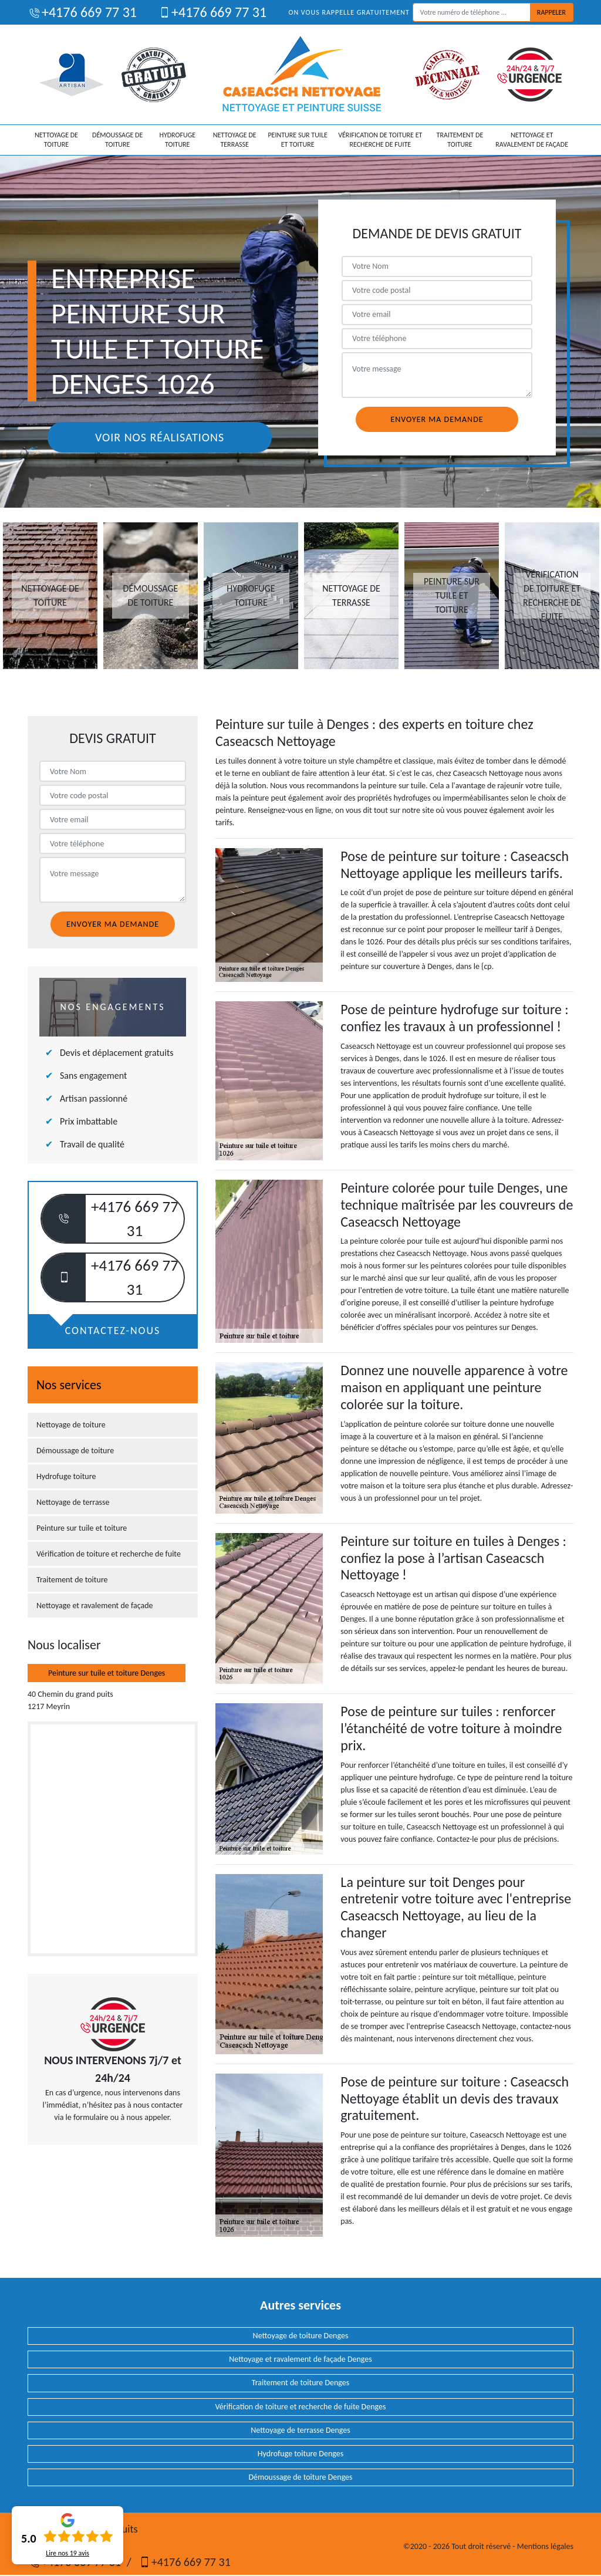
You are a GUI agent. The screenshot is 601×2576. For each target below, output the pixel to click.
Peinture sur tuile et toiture (297, 139)
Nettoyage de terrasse (234, 139)
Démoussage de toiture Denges (300, 2477)
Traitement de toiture (460, 139)
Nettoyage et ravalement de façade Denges (300, 2359)
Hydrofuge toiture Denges (300, 2454)
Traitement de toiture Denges (301, 2383)
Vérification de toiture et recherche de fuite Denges (300, 2407)
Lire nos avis (67, 2553)
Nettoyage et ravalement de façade (531, 139)
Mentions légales (545, 2546)
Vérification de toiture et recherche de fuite (380, 139)
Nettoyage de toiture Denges (301, 2336)
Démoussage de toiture (117, 139)
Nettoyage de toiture (56, 139)
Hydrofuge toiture (177, 139)
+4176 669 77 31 (82, 12)
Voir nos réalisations (159, 437)
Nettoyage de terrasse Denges (300, 2430)
